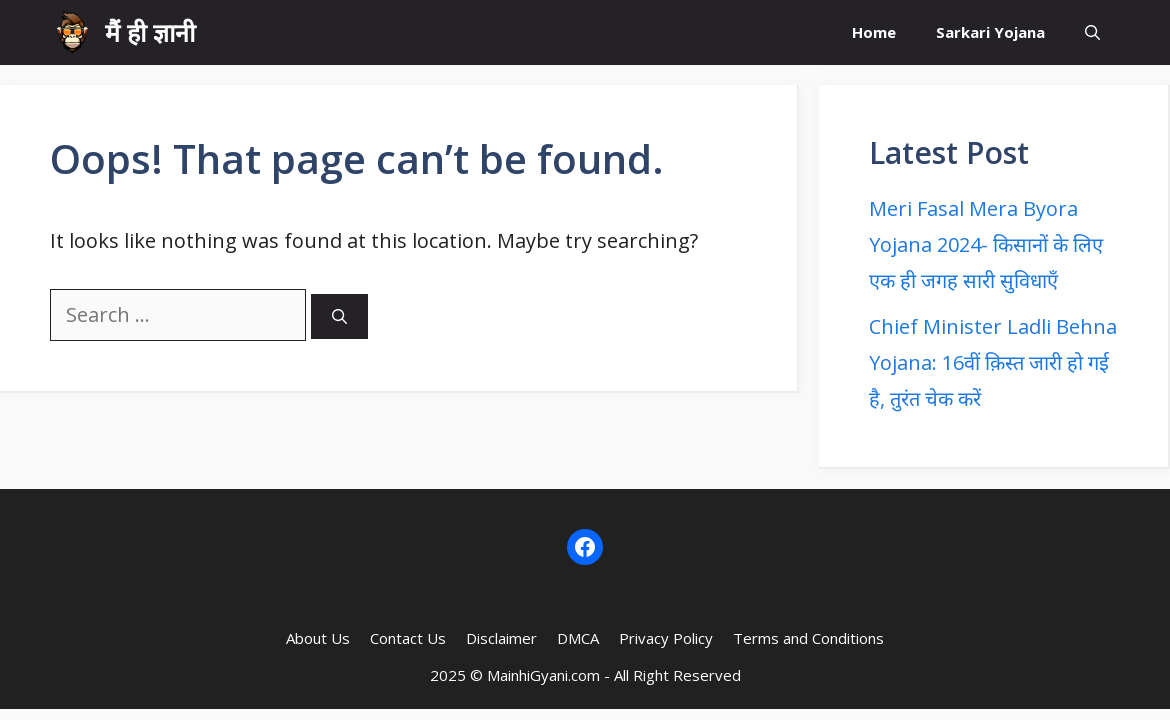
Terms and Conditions (808, 638)
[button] (1092, 32)
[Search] (339, 316)
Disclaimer (501, 638)
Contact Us (408, 638)
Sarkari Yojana (990, 32)
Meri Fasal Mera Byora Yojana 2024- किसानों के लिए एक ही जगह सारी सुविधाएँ (986, 244)
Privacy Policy (666, 638)
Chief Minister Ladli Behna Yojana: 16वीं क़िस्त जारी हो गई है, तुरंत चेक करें (993, 362)
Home (874, 32)
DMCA (578, 638)
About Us (318, 638)
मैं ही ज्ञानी (150, 32)
